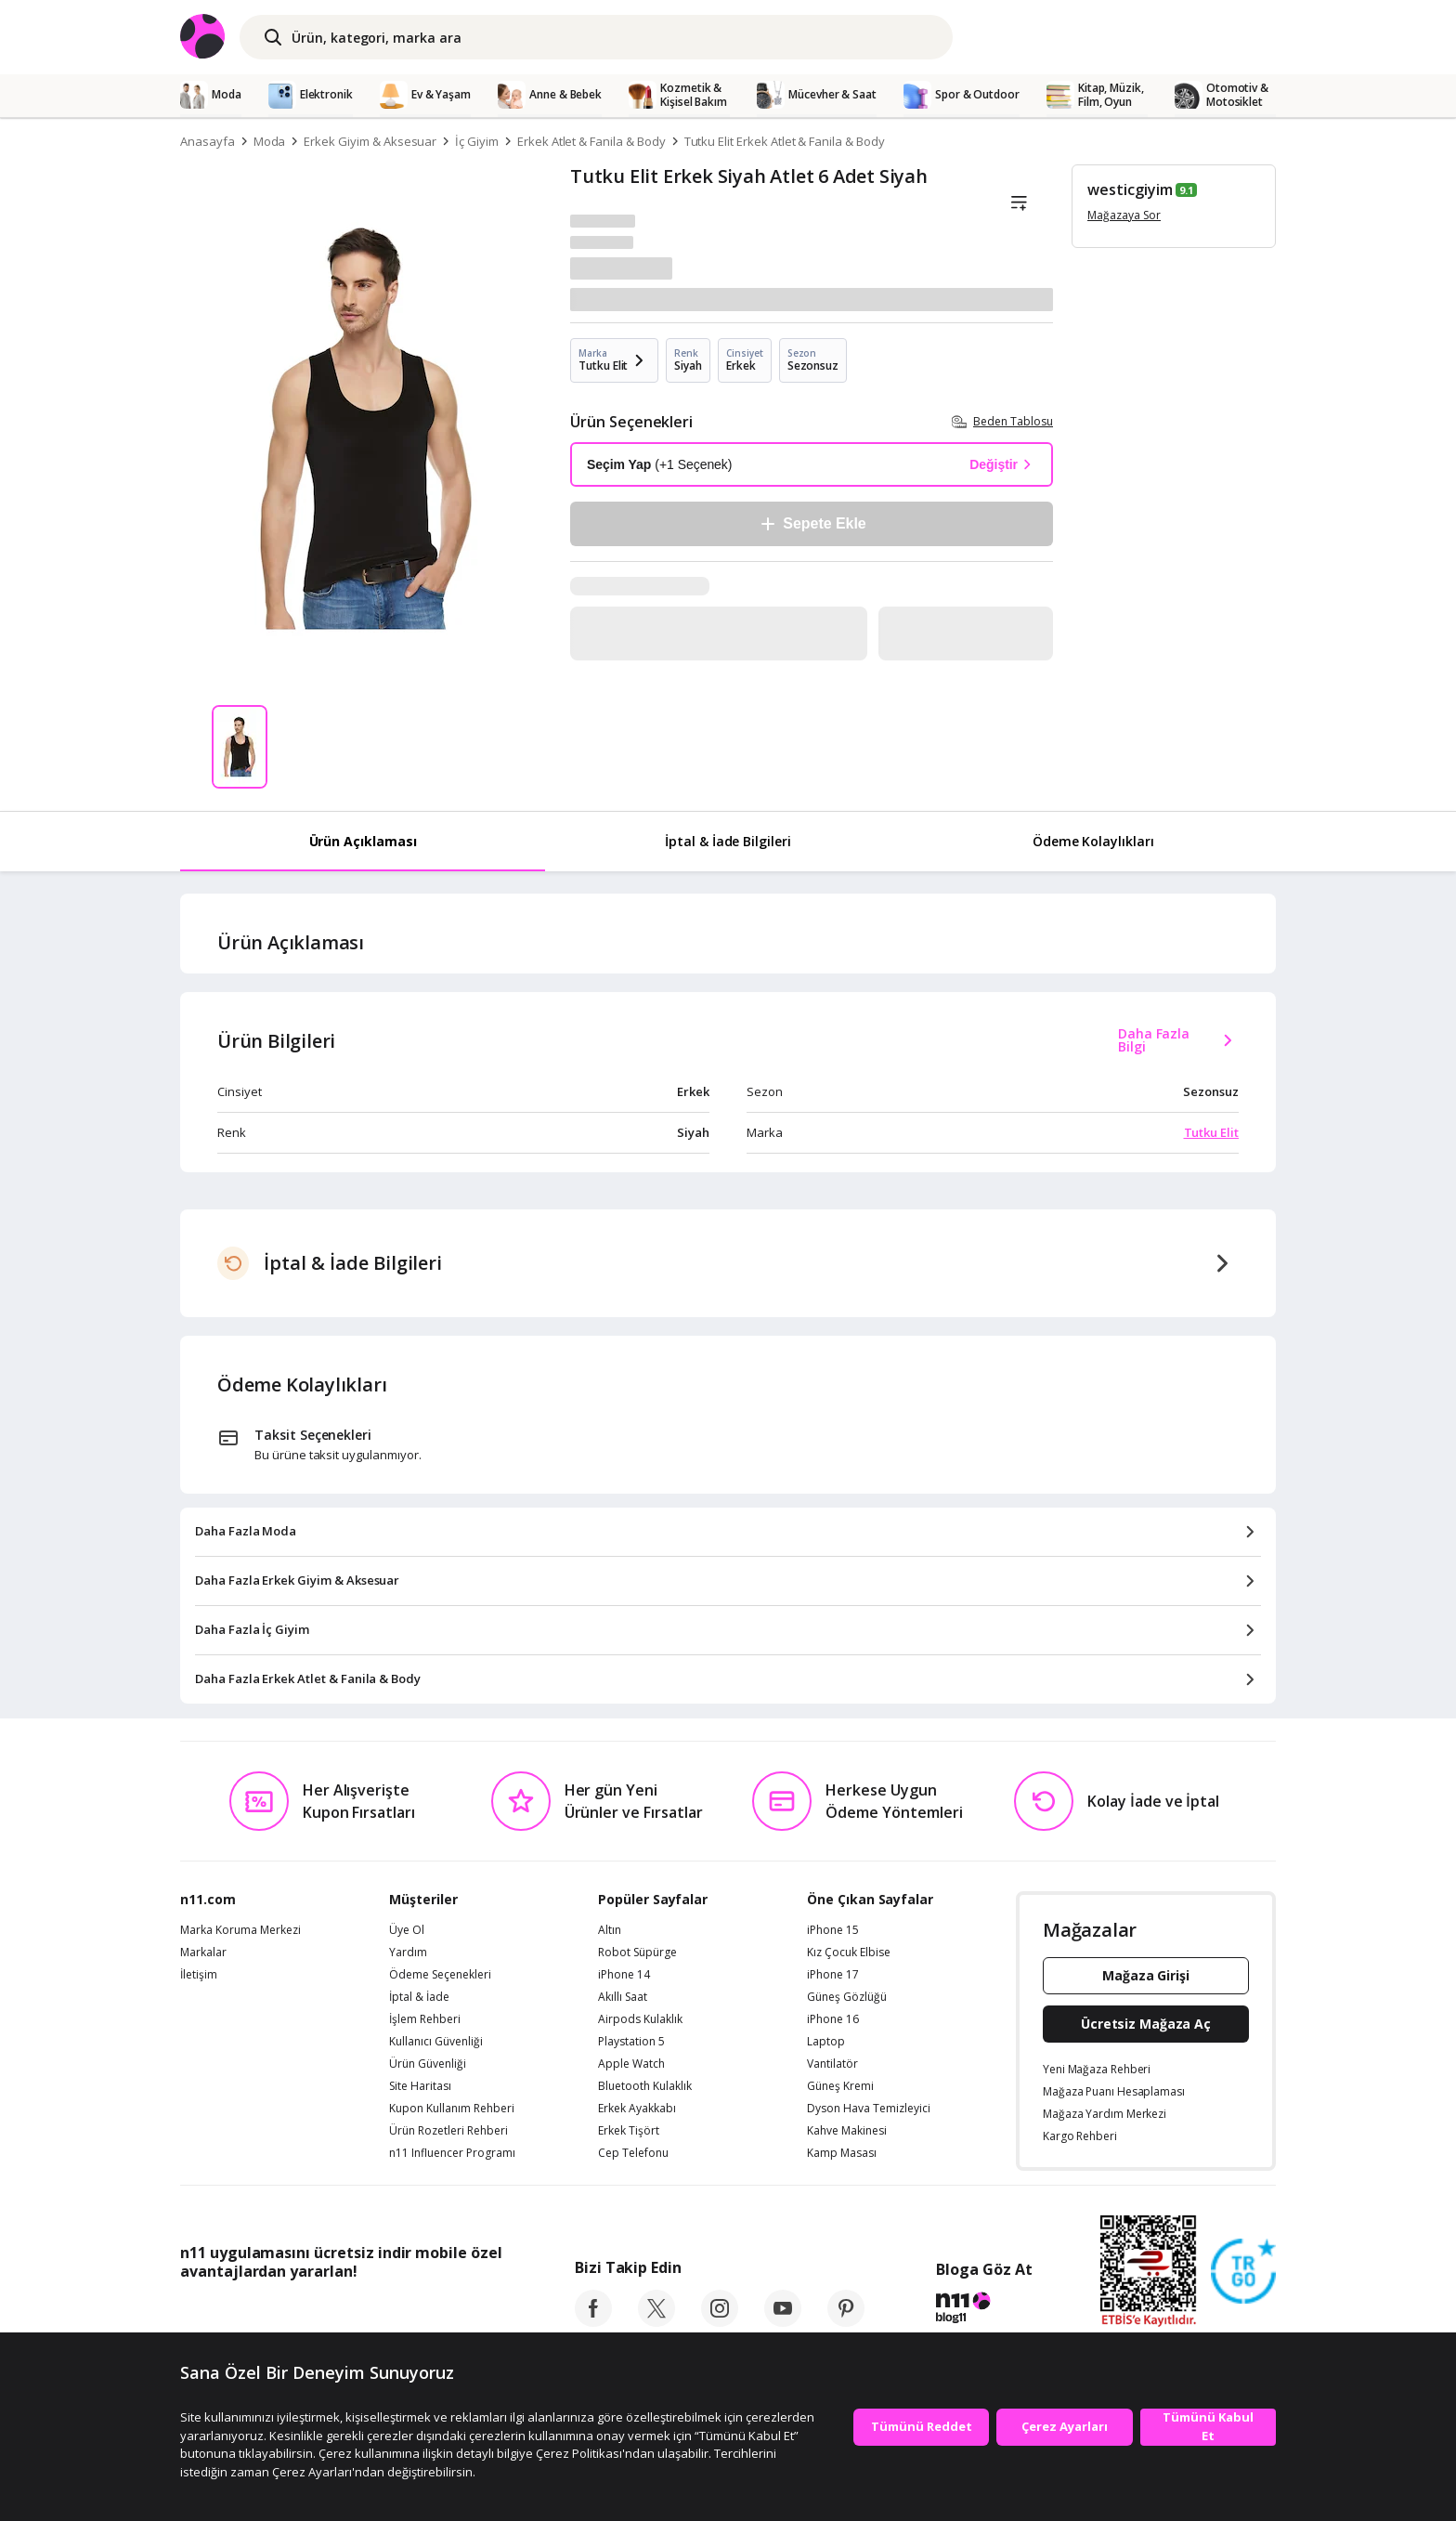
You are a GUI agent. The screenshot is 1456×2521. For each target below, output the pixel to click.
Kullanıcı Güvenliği (436, 2041)
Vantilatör (832, 2064)
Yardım (408, 1952)
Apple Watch (631, 2064)
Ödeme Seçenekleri (440, 1974)
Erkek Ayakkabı (637, 2108)
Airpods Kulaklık (640, 2019)
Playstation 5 (631, 2041)
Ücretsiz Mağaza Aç (1146, 2023)
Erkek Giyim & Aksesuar (370, 141)
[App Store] (237, 2313)
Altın (609, 1930)
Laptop (826, 2041)
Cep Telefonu (633, 2153)
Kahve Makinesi (847, 2130)
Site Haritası (420, 2086)
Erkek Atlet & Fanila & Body (591, 141)
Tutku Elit (1212, 1132)
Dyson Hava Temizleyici (868, 2108)
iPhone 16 (833, 2019)
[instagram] (719, 2321)
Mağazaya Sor (1124, 215)
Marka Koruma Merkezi (240, 1930)
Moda (270, 141)
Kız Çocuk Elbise (848, 1952)
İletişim (198, 1974)
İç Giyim (477, 141)
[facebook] (593, 2321)
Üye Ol (406, 1930)
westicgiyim (1129, 189)
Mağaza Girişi (1146, 1975)
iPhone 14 (624, 1974)
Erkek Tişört (628, 2130)
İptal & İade (419, 1997)
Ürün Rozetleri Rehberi (448, 2130)
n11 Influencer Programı (452, 2153)
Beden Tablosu (1002, 421)
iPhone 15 (833, 1930)
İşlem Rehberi (425, 2019)
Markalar (203, 1952)
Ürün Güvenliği (427, 2064)
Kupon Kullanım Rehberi (451, 2108)
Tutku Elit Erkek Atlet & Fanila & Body (784, 141)
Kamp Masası (842, 2153)
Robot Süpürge (637, 1952)
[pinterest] (845, 2321)
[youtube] (782, 2321)
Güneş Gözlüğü (847, 1997)
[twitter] (656, 2321)
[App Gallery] (459, 2313)
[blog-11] (984, 2310)
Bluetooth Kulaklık (645, 2086)
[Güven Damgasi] (1243, 2272)
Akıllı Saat (622, 1997)
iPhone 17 (833, 1974)
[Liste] (1019, 203)
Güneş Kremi (840, 2086)
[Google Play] (352, 2313)
